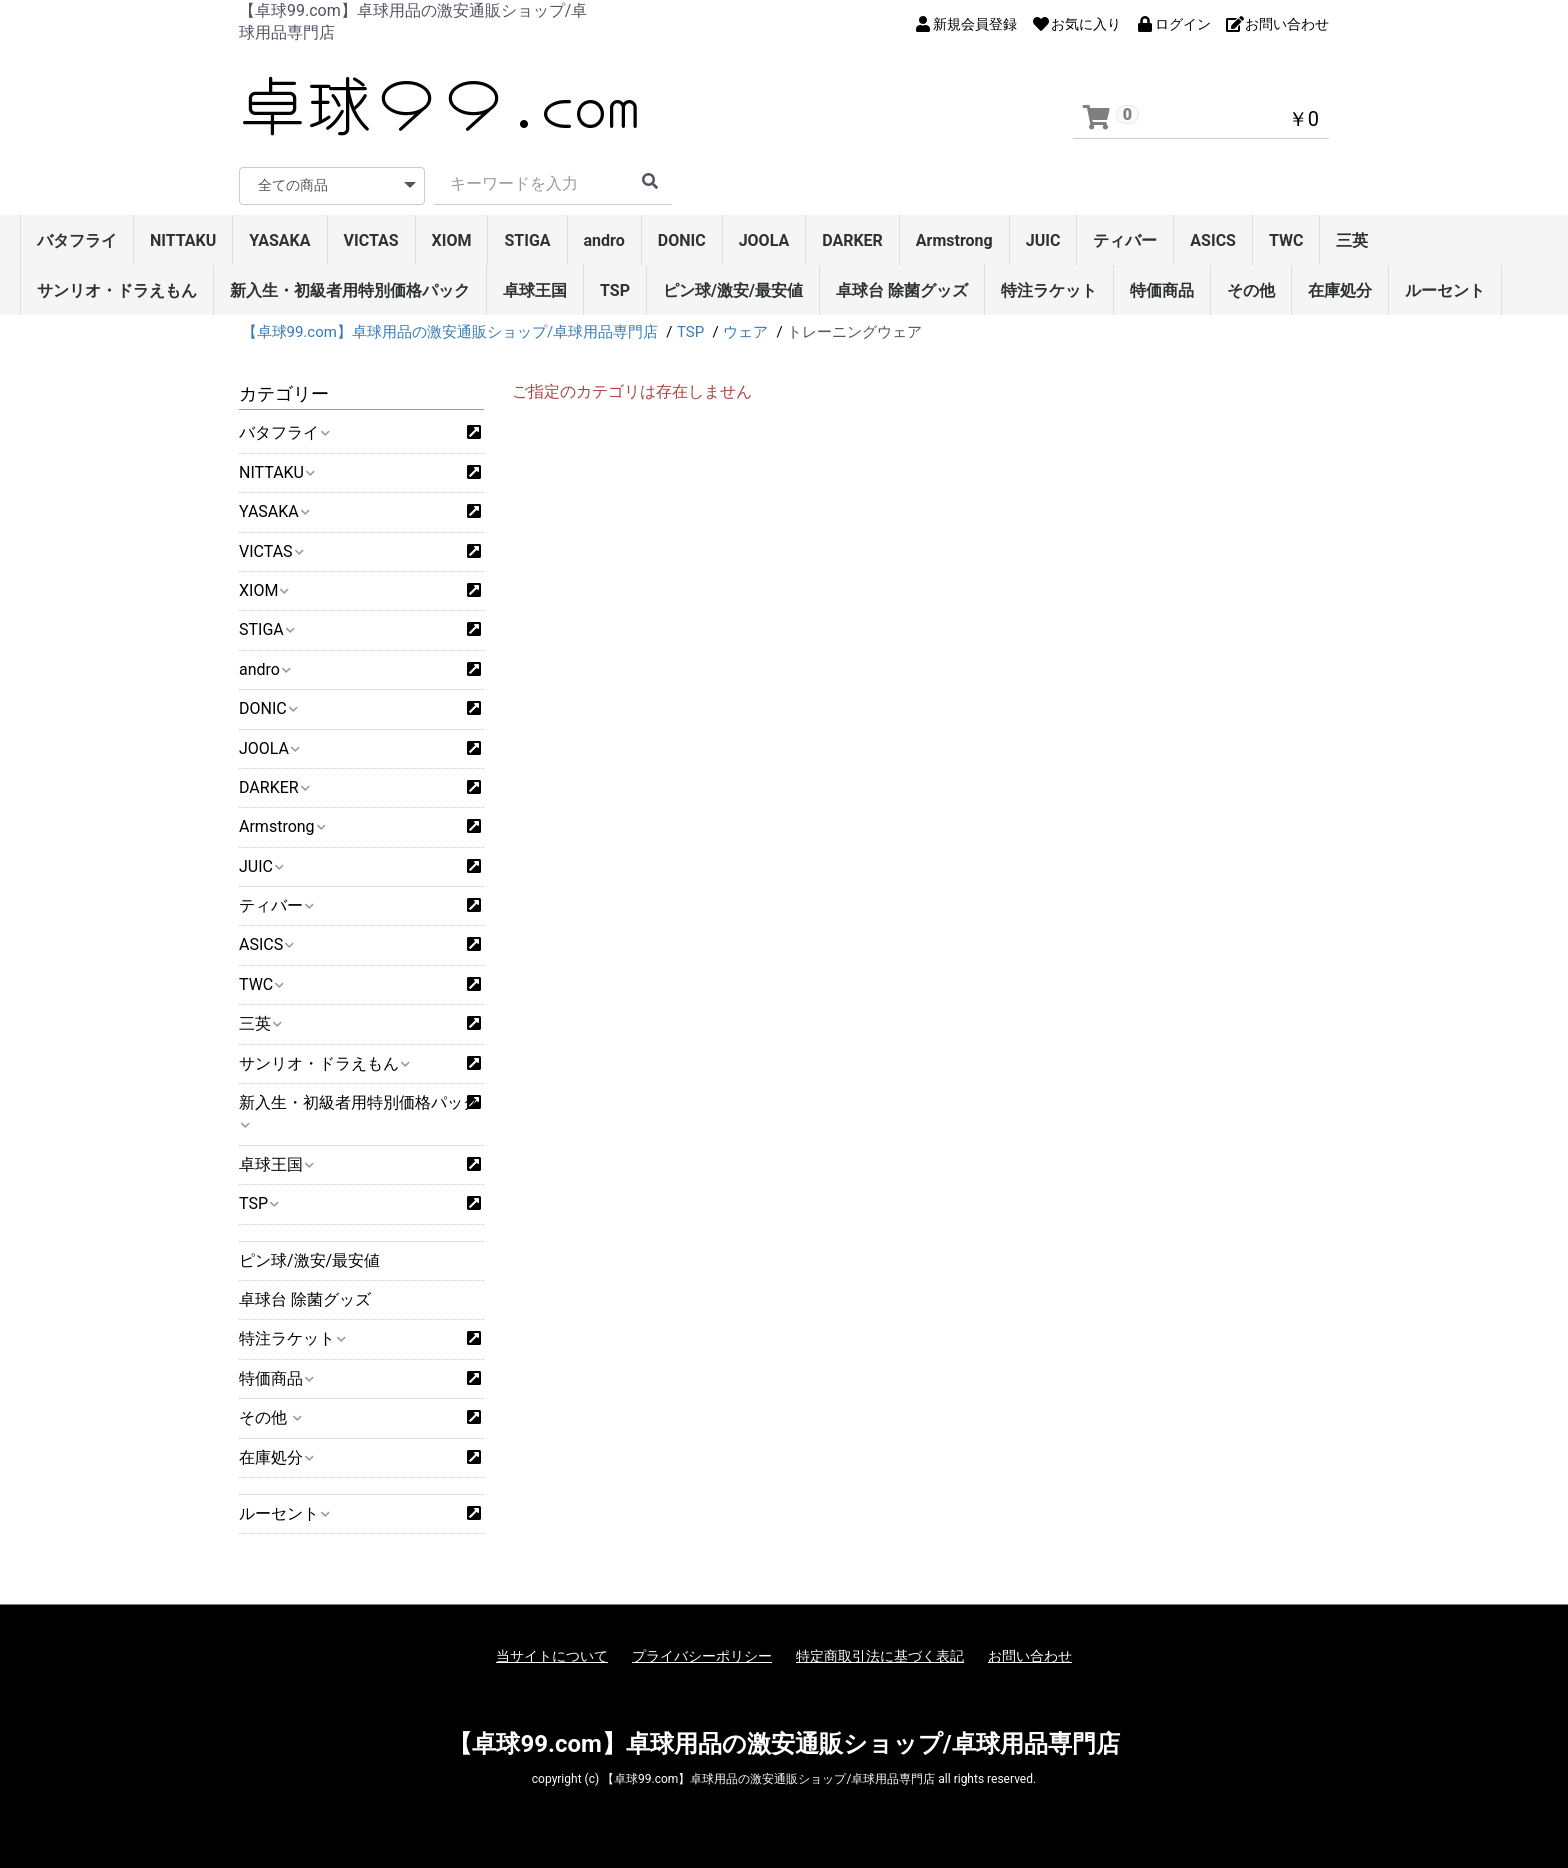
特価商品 (1162, 290)
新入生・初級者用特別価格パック (350, 290)
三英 (1352, 240)
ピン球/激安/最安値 (733, 290)
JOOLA (764, 240)
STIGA (527, 240)
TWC (1286, 240)
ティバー (1125, 240)
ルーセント (1445, 290)
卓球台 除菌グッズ (902, 290)
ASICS (1213, 240)
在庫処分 (1340, 290)
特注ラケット (1049, 290)
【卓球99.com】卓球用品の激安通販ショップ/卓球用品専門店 (783, 1744)
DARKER (852, 240)
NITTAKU (183, 240)
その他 (1251, 290)
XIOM (452, 240)
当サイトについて (552, 1656)
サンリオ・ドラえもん (117, 290)
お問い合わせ (1030, 1656)
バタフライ (77, 240)
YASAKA (279, 240)
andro (604, 240)
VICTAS (371, 240)
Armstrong (954, 240)
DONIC (682, 240)
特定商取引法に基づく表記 (880, 1656)
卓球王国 (535, 290)
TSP (615, 290)
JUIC (1043, 240)
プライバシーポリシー (702, 1656)
